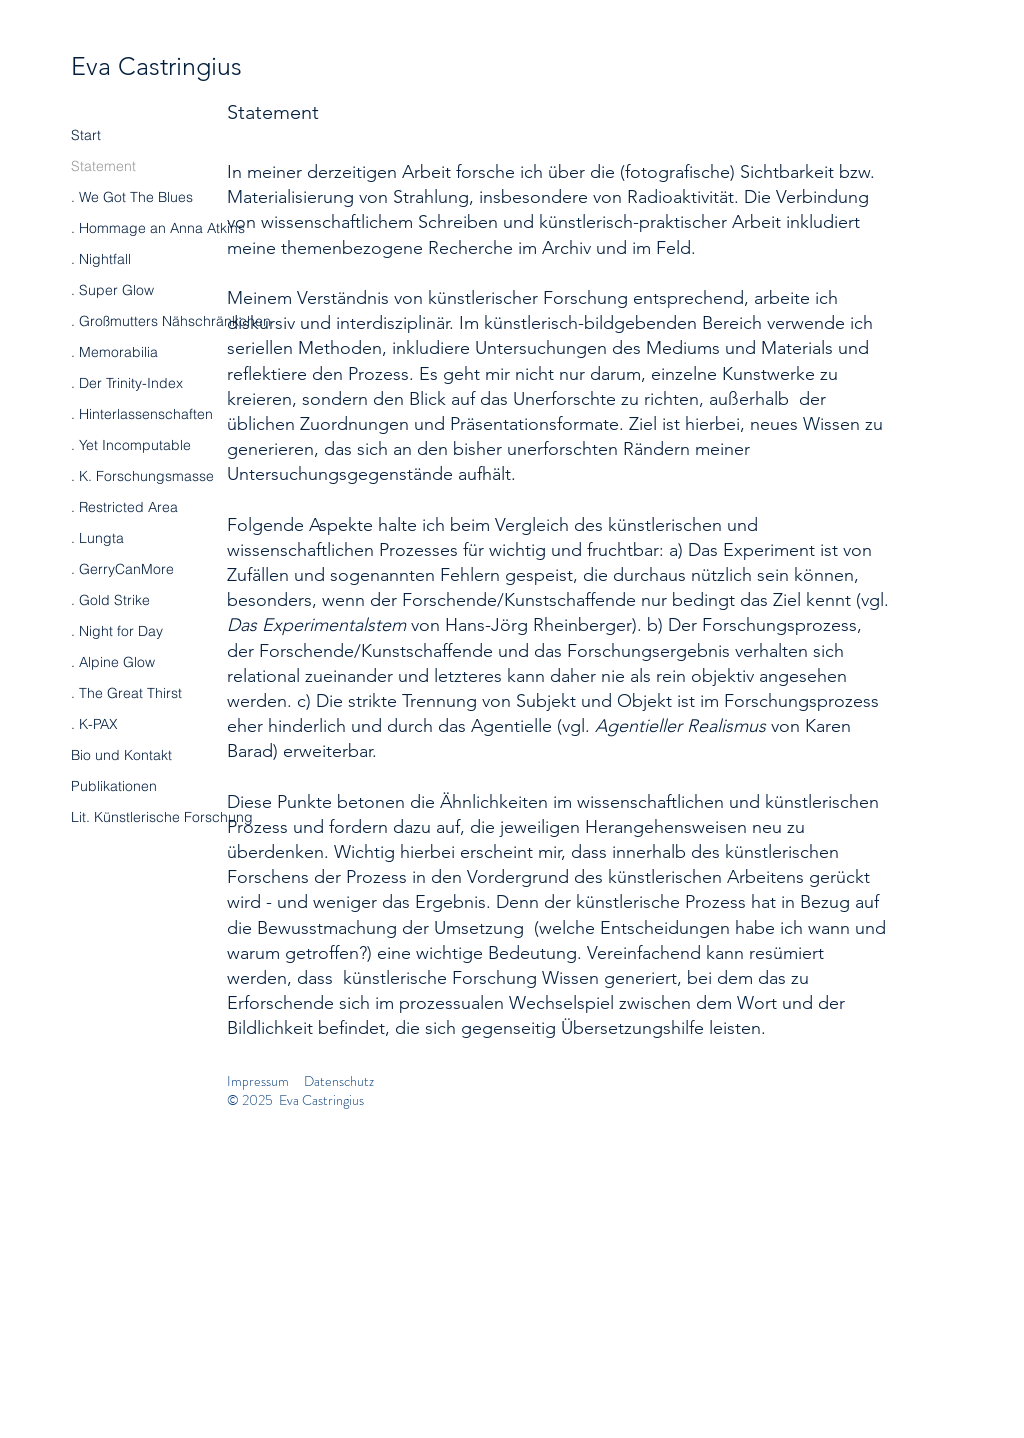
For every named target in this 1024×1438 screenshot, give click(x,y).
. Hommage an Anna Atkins (158, 228)
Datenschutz (339, 1081)
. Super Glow (112, 290)
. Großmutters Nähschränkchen (171, 321)
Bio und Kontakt (121, 755)
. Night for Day (117, 631)
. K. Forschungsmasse (142, 476)
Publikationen (114, 786)
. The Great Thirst (126, 693)
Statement (103, 166)
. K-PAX (94, 724)
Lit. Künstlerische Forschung (162, 817)
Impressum (258, 1081)
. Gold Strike (110, 600)
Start (86, 135)
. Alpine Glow (113, 662)
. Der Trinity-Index (127, 383)
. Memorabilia (114, 352)
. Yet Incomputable (131, 445)
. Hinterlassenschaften (142, 414)
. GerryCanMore (122, 569)
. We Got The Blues (132, 197)
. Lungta (97, 538)
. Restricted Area (124, 507)
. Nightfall (101, 259)
